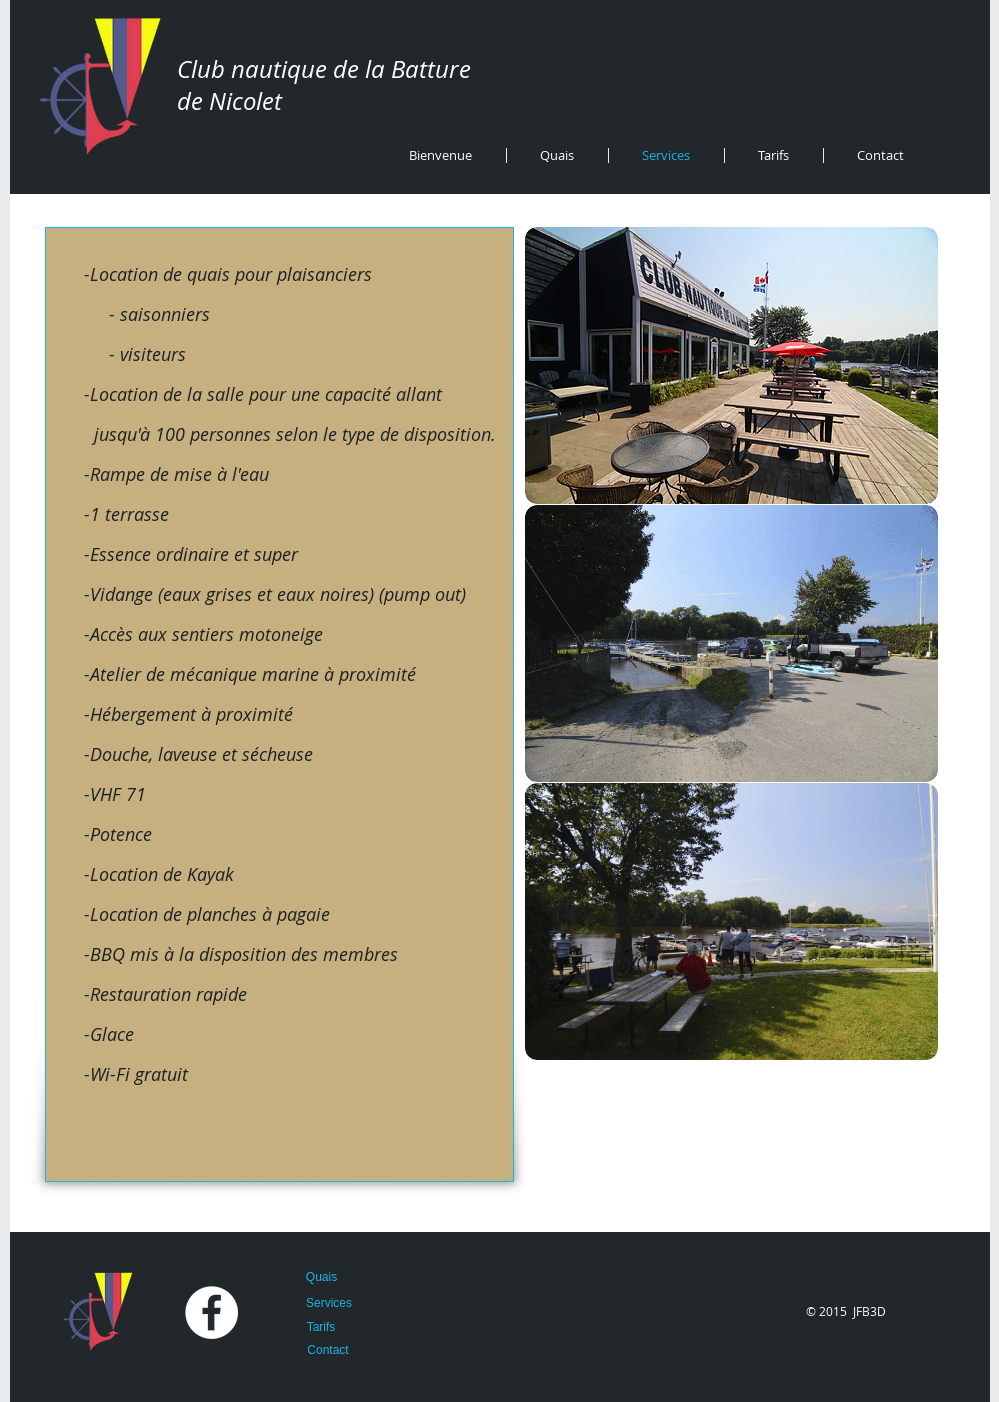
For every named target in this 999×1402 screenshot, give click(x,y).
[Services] (329, 1303)
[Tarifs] (321, 1327)
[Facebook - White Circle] (211, 1312)
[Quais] (322, 1277)
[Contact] (328, 1350)
